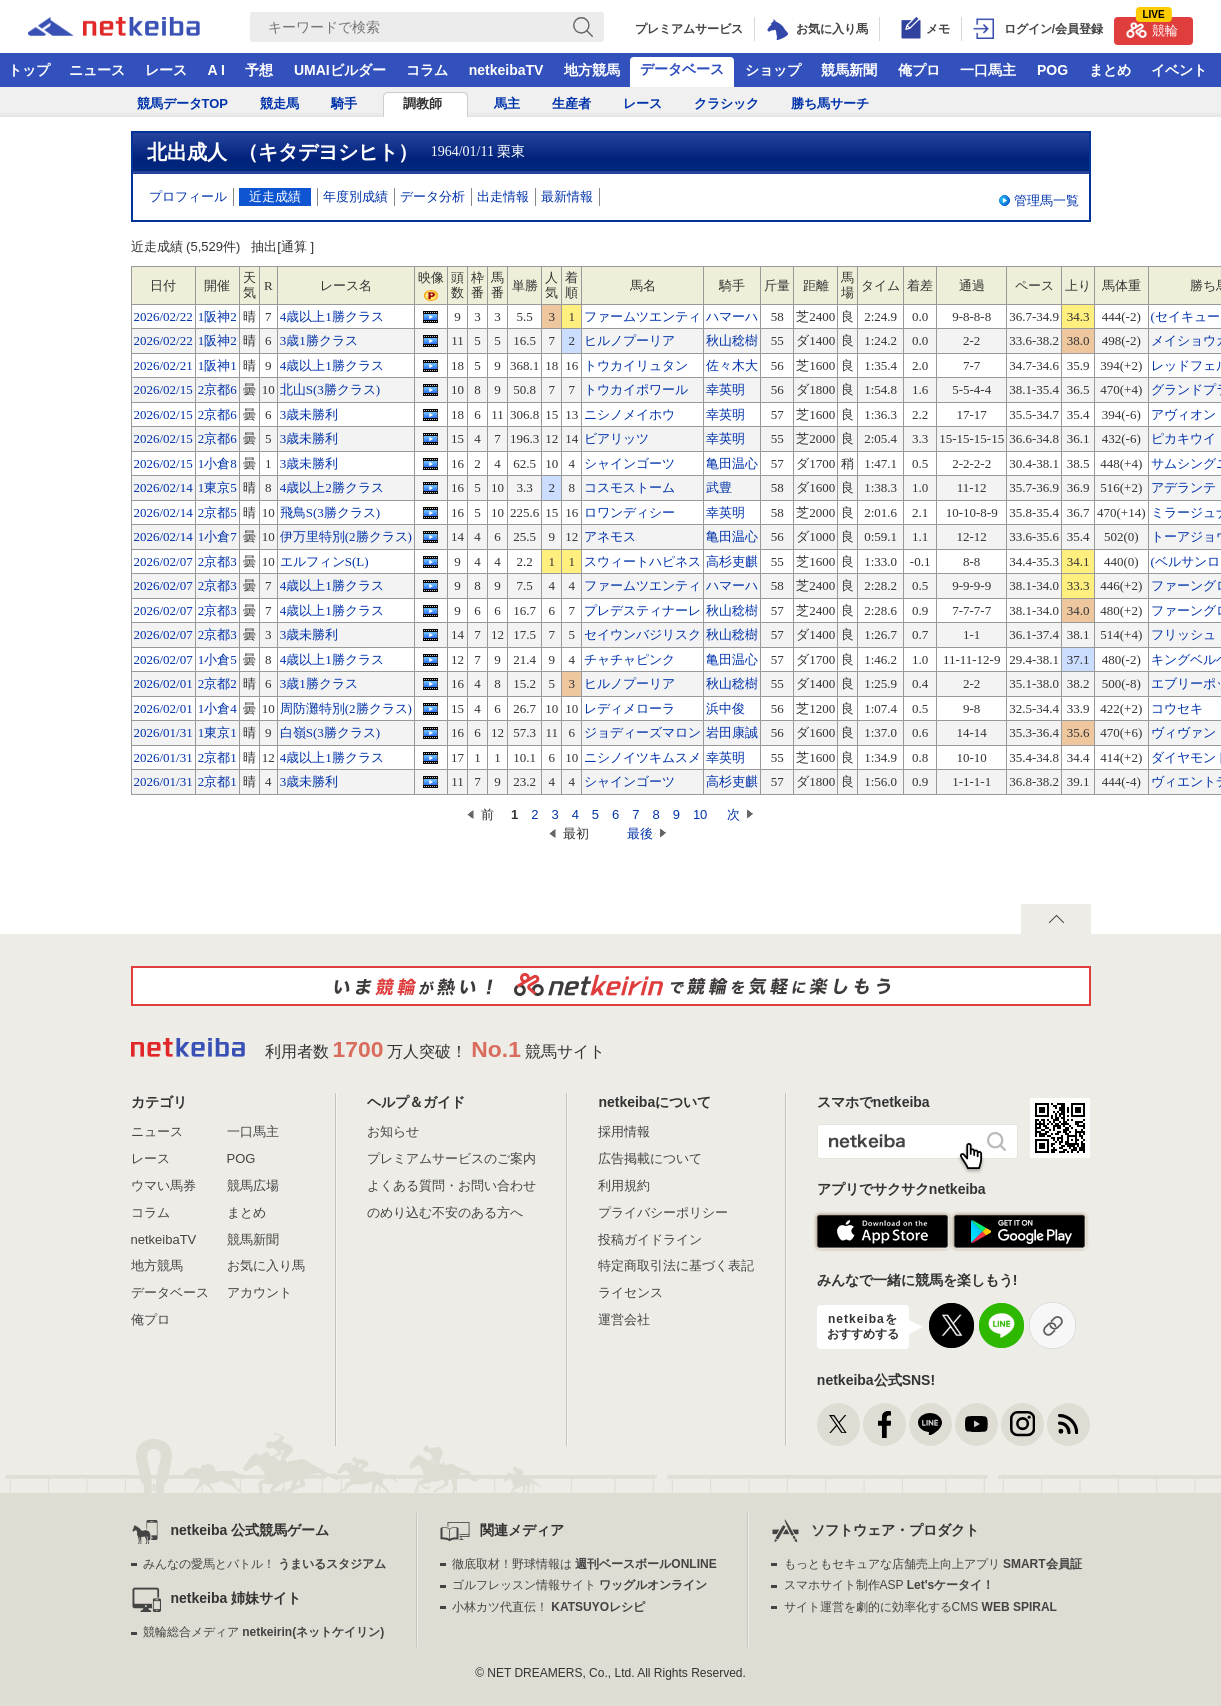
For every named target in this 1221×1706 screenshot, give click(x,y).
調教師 (422, 103)
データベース (682, 69)
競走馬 (279, 103)
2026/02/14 (163, 487)
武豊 (719, 487)
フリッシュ (1183, 634)
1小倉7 (217, 536)
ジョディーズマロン (642, 732)
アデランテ (1183, 487)
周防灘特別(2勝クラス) (346, 708)
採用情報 (624, 1131)
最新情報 (567, 196)
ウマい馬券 (163, 1185)
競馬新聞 (849, 70)
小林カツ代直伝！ (548, 1607)
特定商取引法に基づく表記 (676, 1265)
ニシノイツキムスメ (642, 757)
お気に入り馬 (266, 1265)
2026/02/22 (163, 316)
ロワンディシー (629, 512)
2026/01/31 (163, 732)
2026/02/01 (163, 683)
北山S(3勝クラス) (330, 389)
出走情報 (503, 196)
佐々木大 (732, 365)
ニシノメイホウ (629, 414)
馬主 (507, 103)
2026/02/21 (163, 365)
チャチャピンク (629, 659)
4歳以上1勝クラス (332, 316)
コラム (427, 70)
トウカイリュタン (636, 365)
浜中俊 (725, 708)
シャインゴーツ (629, 463)
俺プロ (919, 70)
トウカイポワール (636, 389)
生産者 (571, 103)
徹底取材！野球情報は (584, 1564)
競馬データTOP (183, 103)
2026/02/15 (163, 389)
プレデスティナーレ (642, 610)
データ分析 (432, 196)
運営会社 (624, 1319)
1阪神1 (217, 365)
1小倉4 (217, 708)
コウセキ (1177, 708)
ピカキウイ (1183, 438)
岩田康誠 (732, 732)
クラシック (726, 103)
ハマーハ (732, 316)
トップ (29, 70)
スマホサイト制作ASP (889, 1585)
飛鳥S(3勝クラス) (330, 512)
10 (700, 814)
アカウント (259, 1292)
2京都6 (217, 389)
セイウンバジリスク (642, 634)
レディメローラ (629, 708)
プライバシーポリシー (663, 1212)
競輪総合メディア (263, 1632)
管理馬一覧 (1046, 200)
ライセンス (630, 1292)
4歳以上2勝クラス (332, 487)
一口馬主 (988, 70)
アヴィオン (1183, 414)
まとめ (1110, 70)
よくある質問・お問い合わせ (451, 1185)
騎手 (344, 103)
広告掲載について (650, 1158)
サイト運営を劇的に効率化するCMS (920, 1607)
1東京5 (217, 487)
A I (216, 70)
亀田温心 (732, 463)
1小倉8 (217, 463)
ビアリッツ (616, 438)
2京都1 (217, 757)
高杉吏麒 (732, 561)
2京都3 (217, 561)
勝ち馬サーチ (830, 103)
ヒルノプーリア (629, 340)
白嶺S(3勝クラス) (330, 732)
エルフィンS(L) (324, 561)
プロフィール (188, 196)
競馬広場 (253, 1185)
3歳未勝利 (309, 414)
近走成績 (275, 196)
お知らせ (393, 1131)
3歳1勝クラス (319, 340)
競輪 (1152, 27)
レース (166, 70)
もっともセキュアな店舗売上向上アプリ (933, 1564)
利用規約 (624, 1185)
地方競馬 (592, 70)
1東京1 (217, 732)
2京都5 (217, 512)
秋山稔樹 (732, 340)
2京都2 (217, 683)
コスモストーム (629, 487)
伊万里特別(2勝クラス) (346, 536)
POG (1052, 70)
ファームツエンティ (642, 316)
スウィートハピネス (642, 561)
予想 (259, 70)
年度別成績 (355, 196)
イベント (1179, 70)
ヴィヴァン (1183, 732)
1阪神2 (217, 316)
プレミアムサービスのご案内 (451, 1158)
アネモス (610, 536)
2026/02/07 (163, 561)
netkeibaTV (506, 70)
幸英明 (725, 389)
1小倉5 (217, 659)
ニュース (97, 70)
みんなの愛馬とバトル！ (264, 1564)
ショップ (773, 70)
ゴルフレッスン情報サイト (579, 1585)
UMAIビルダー (340, 70)
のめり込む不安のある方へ (445, 1212)
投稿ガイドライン (650, 1239)
